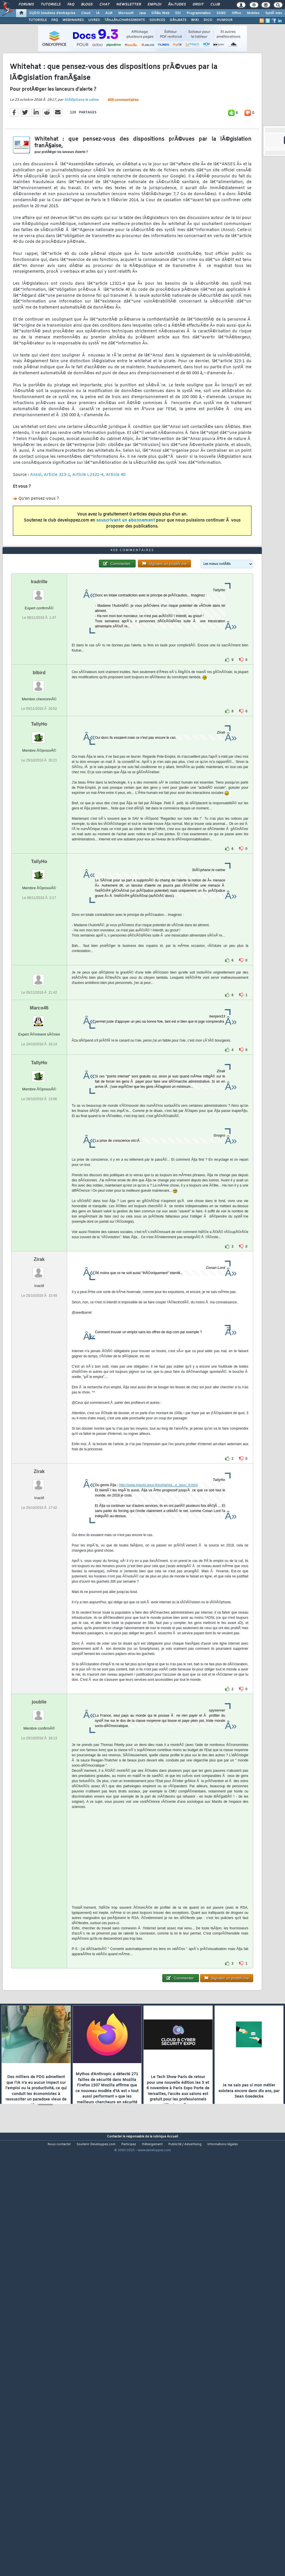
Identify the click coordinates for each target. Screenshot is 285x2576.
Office (236, 13)
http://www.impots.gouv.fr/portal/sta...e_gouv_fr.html (158, 1654)
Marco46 (39, 1176)
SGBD (221, 13)
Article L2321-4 (88, 531)
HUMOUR (225, 20)
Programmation (199, 13)
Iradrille (39, 750)
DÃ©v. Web (160, 13)
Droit (198, 4)
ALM (108, 13)
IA (97, 13)
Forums (26, 4)
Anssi (36, 531)
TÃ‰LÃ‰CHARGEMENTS (124, 20)
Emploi (154, 4)
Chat (104, 4)
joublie (39, 1870)
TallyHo (39, 893)
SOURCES (157, 20)
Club (215, 4)
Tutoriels (50, 4)
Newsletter (128, 4)
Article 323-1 (57, 531)
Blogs (87, 4)
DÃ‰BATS (178, 20)
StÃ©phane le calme (81, 156)
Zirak (39, 1428)
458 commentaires (123, 156)
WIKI (195, 20)
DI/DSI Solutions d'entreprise (52, 13)
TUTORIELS (37, 20)
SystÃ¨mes (273, 13)
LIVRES (94, 20)
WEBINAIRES (73, 20)
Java (142, 13)
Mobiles (253, 13)
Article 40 (116, 531)
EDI (178, 13)
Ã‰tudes (176, 4)
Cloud (85, 13)
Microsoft (125, 13)
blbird (39, 841)
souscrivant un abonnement (125, 576)
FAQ (71, 4)
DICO (208, 20)
